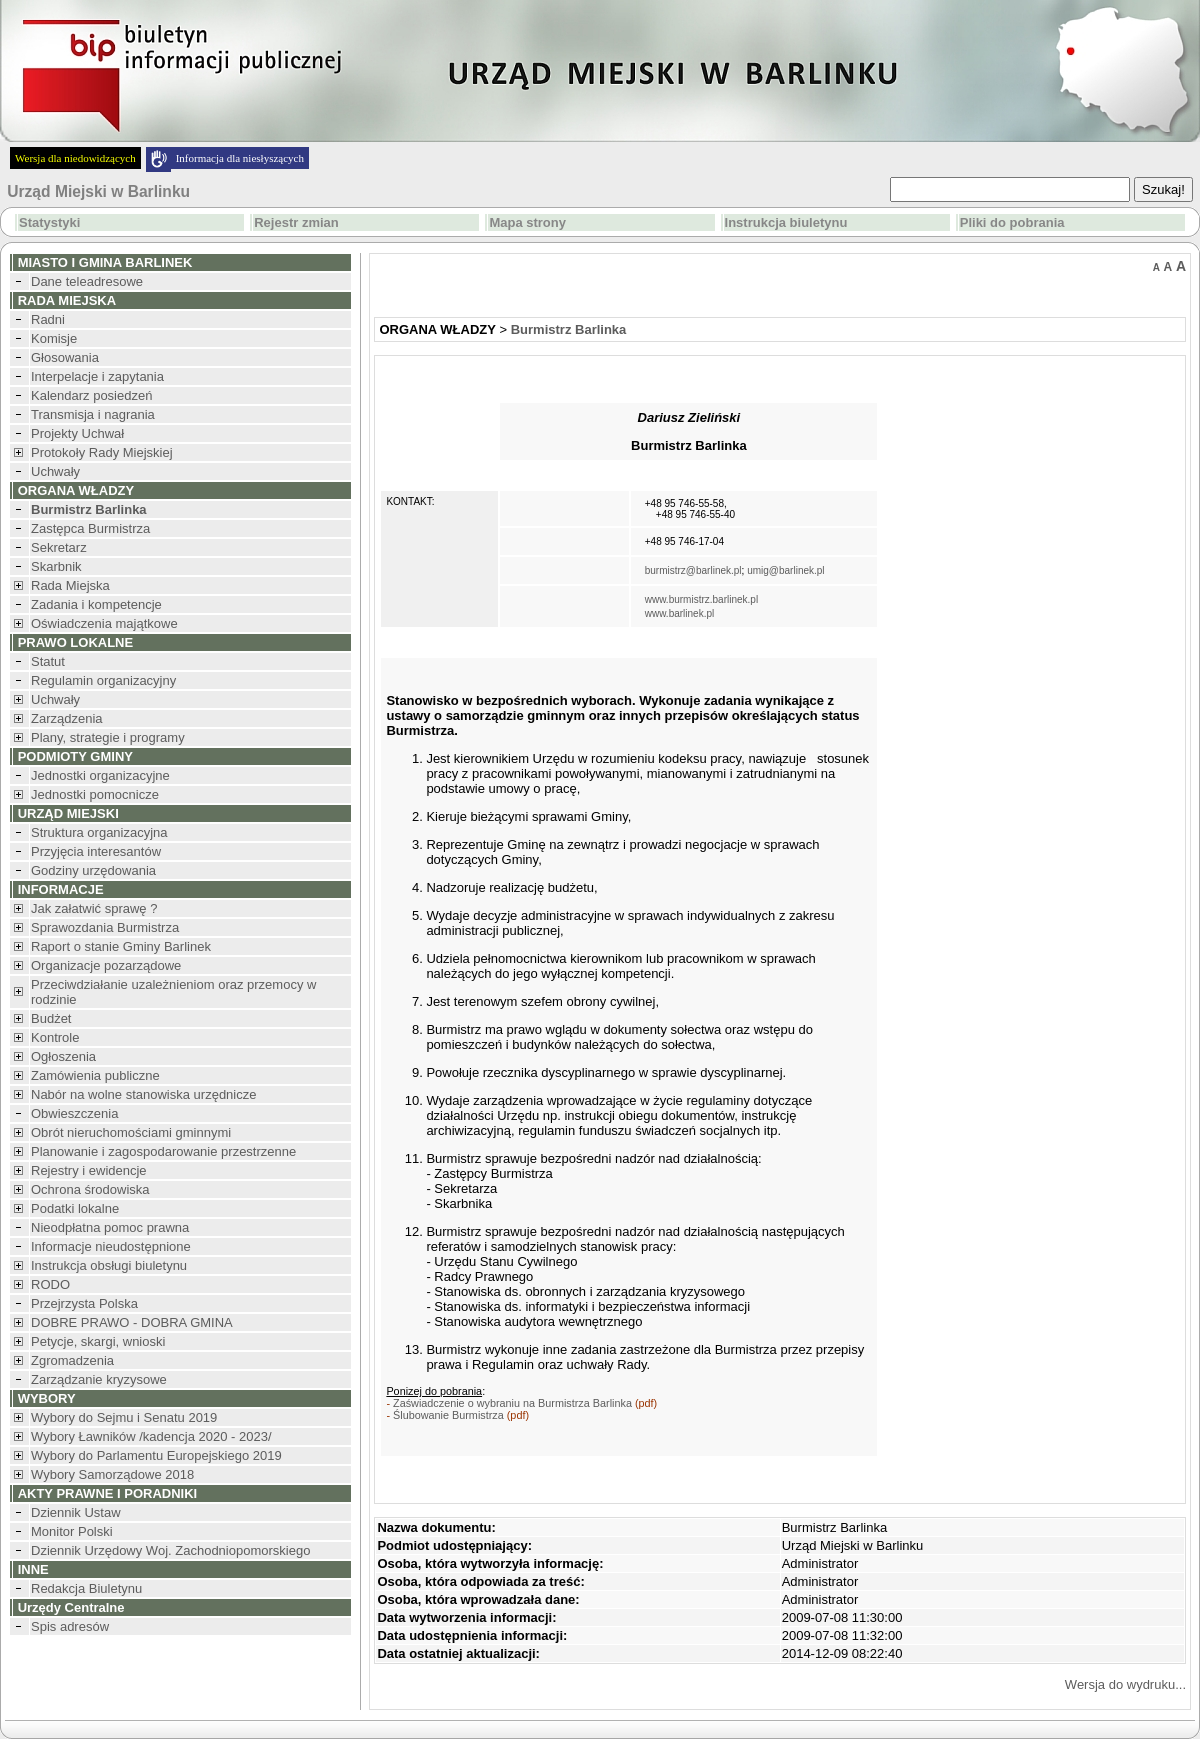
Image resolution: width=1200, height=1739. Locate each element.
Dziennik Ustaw (76, 1512)
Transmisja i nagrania (93, 414)
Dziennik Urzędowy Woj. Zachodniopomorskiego (170, 1550)
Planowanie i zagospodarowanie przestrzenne (163, 1151)
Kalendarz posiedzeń (91, 395)
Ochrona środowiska (90, 1189)
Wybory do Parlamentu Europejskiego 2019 (156, 1455)
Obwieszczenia (74, 1113)
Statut (48, 661)
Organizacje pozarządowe (106, 965)
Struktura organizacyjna (99, 832)
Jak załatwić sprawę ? (94, 908)
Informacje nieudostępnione (111, 1246)
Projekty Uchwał (77, 433)
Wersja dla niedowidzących (75, 158)
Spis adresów (70, 1626)
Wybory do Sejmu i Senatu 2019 (124, 1417)
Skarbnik (56, 566)
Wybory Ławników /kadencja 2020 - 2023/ (151, 1436)
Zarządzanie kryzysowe (99, 1379)
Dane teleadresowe (87, 281)
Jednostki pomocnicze (95, 794)
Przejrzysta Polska (84, 1303)
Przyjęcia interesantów (96, 851)
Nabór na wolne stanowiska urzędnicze (143, 1094)
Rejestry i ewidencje (89, 1170)
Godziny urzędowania (93, 870)
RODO (50, 1284)
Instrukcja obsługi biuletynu (109, 1265)
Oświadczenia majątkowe (104, 623)
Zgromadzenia (72, 1360)
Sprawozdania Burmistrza (105, 927)
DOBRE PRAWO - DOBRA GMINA (132, 1322)
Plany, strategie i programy (108, 737)
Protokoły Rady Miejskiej (102, 452)
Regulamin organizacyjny (103, 680)
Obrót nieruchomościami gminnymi (131, 1132)
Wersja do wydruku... (1125, 1684)
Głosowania (65, 357)
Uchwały (55, 471)
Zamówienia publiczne (95, 1075)
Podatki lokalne (75, 1208)
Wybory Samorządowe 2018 (112, 1474)
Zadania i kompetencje (96, 604)
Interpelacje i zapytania (97, 376)
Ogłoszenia (63, 1056)
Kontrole (55, 1037)
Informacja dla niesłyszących (240, 158)
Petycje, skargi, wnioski (98, 1341)
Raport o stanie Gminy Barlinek (121, 946)
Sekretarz (59, 547)
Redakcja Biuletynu (86, 1588)
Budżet (51, 1018)
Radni (48, 319)
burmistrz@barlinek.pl (693, 570)
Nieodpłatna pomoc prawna (110, 1227)
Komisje (54, 338)
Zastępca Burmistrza (90, 528)
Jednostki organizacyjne (100, 775)
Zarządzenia (67, 718)
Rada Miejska (70, 585)
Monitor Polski (72, 1531)
